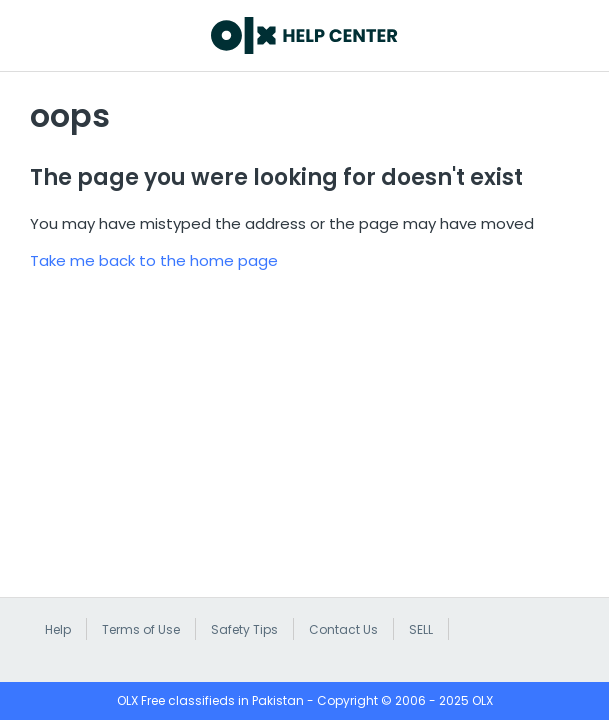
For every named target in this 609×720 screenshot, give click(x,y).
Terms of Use (141, 629)
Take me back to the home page (154, 260)
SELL (421, 629)
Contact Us (343, 629)
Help (58, 629)
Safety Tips (244, 629)
